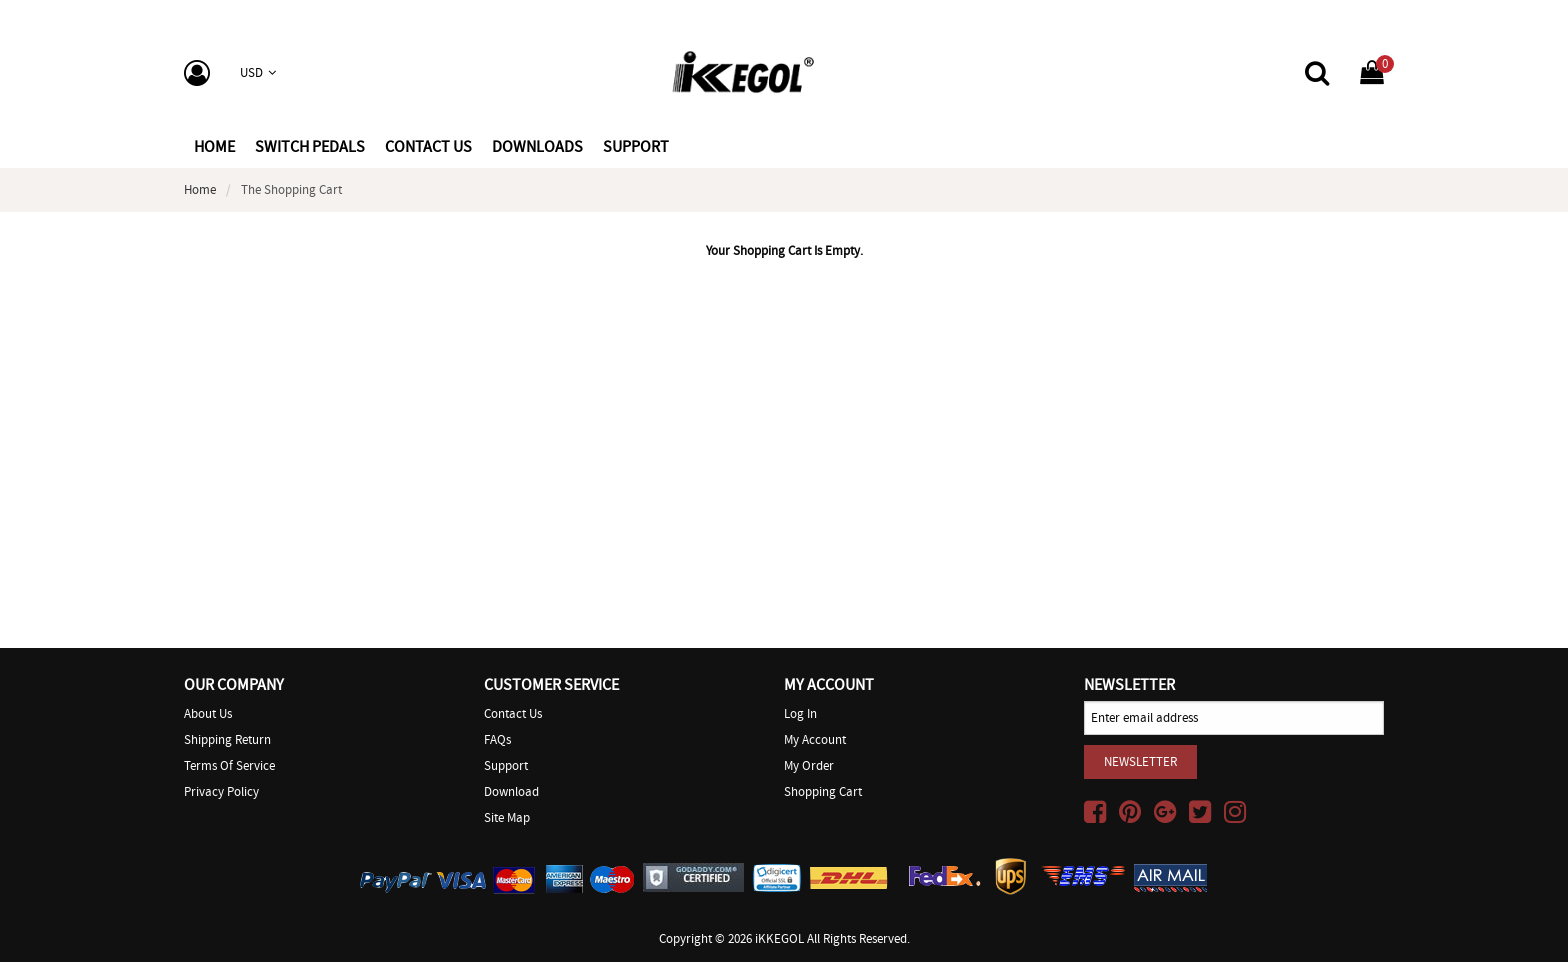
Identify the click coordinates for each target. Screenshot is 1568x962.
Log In (800, 713)
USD (258, 72)
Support (506, 765)
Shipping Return (227, 739)
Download (511, 791)
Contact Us (513, 713)
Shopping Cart (823, 791)
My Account (815, 739)
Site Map (507, 817)
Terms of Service (229, 765)
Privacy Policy (221, 791)
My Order (809, 765)
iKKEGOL (779, 938)
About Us (208, 713)
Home (214, 147)
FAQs (497, 739)
